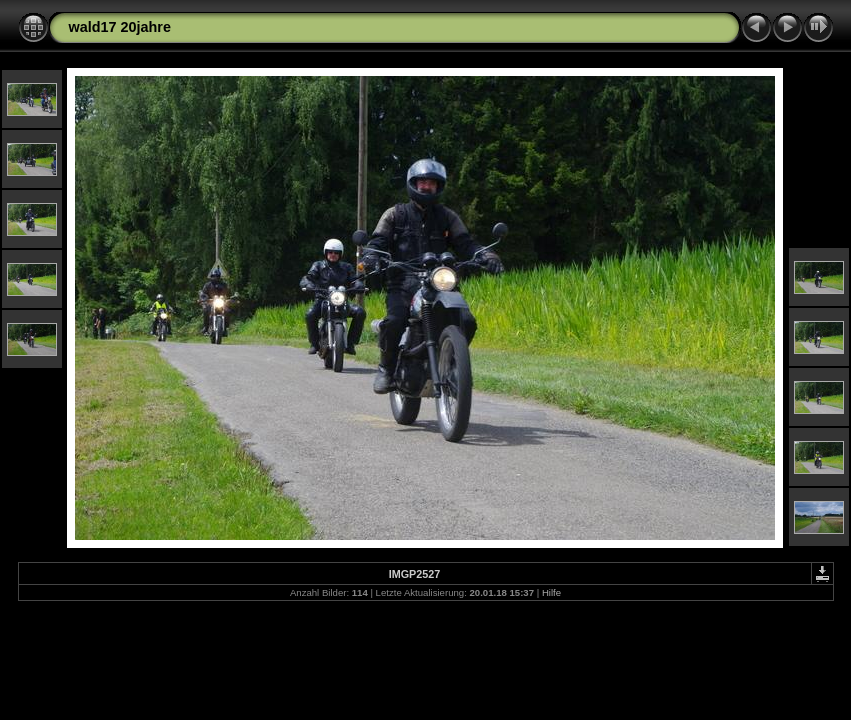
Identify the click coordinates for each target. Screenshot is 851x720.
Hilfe (551, 592)
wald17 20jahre (120, 27)
